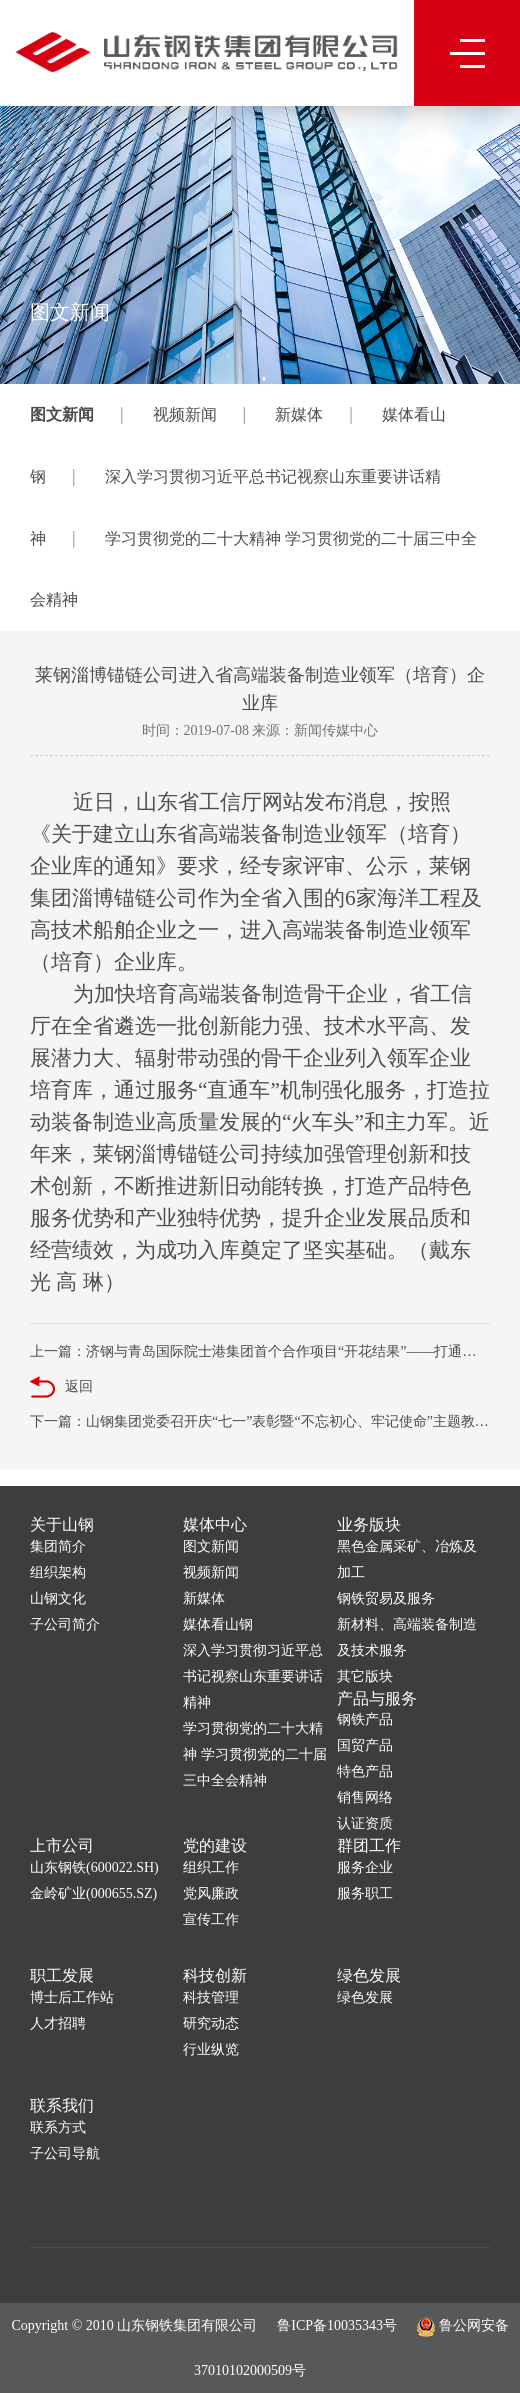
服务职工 (365, 1893)
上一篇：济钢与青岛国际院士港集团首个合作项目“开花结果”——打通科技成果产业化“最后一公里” (260, 1351)
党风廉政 (211, 1893)
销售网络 (365, 1797)
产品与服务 (377, 1698)
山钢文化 (58, 1598)
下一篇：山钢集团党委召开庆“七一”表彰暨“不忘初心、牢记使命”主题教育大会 (260, 1421)
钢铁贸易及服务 (386, 1598)
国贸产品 (365, 1745)
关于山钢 (62, 1524)
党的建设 (215, 1845)
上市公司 (62, 1845)
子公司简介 (65, 1624)
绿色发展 (369, 1975)
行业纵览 (211, 2049)
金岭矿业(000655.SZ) (93, 1893)
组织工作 (211, 1867)
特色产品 (365, 1771)
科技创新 (215, 1975)
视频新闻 (185, 414)
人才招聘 (58, 2023)
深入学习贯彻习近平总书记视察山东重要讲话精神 (253, 1676)
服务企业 (365, 1867)
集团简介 (58, 1546)
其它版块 (365, 1676)
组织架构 (58, 1572)
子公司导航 (65, 2153)
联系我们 (62, 2105)
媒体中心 (215, 1524)
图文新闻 (62, 414)
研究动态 (211, 2023)
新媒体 (299, 414)
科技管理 (211, 1997)
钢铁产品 (365, 1719)
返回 (61, 1387)
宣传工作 (211, 1919)
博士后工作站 (72, 1997)
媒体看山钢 (218, 1624)
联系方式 (58, 2127)
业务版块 (369, 1524)
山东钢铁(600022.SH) (94, 1867)
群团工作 (369, 1845)
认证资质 (365, 1823)
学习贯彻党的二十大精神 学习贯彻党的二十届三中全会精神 (255, 1754)
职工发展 (62, 1975)
